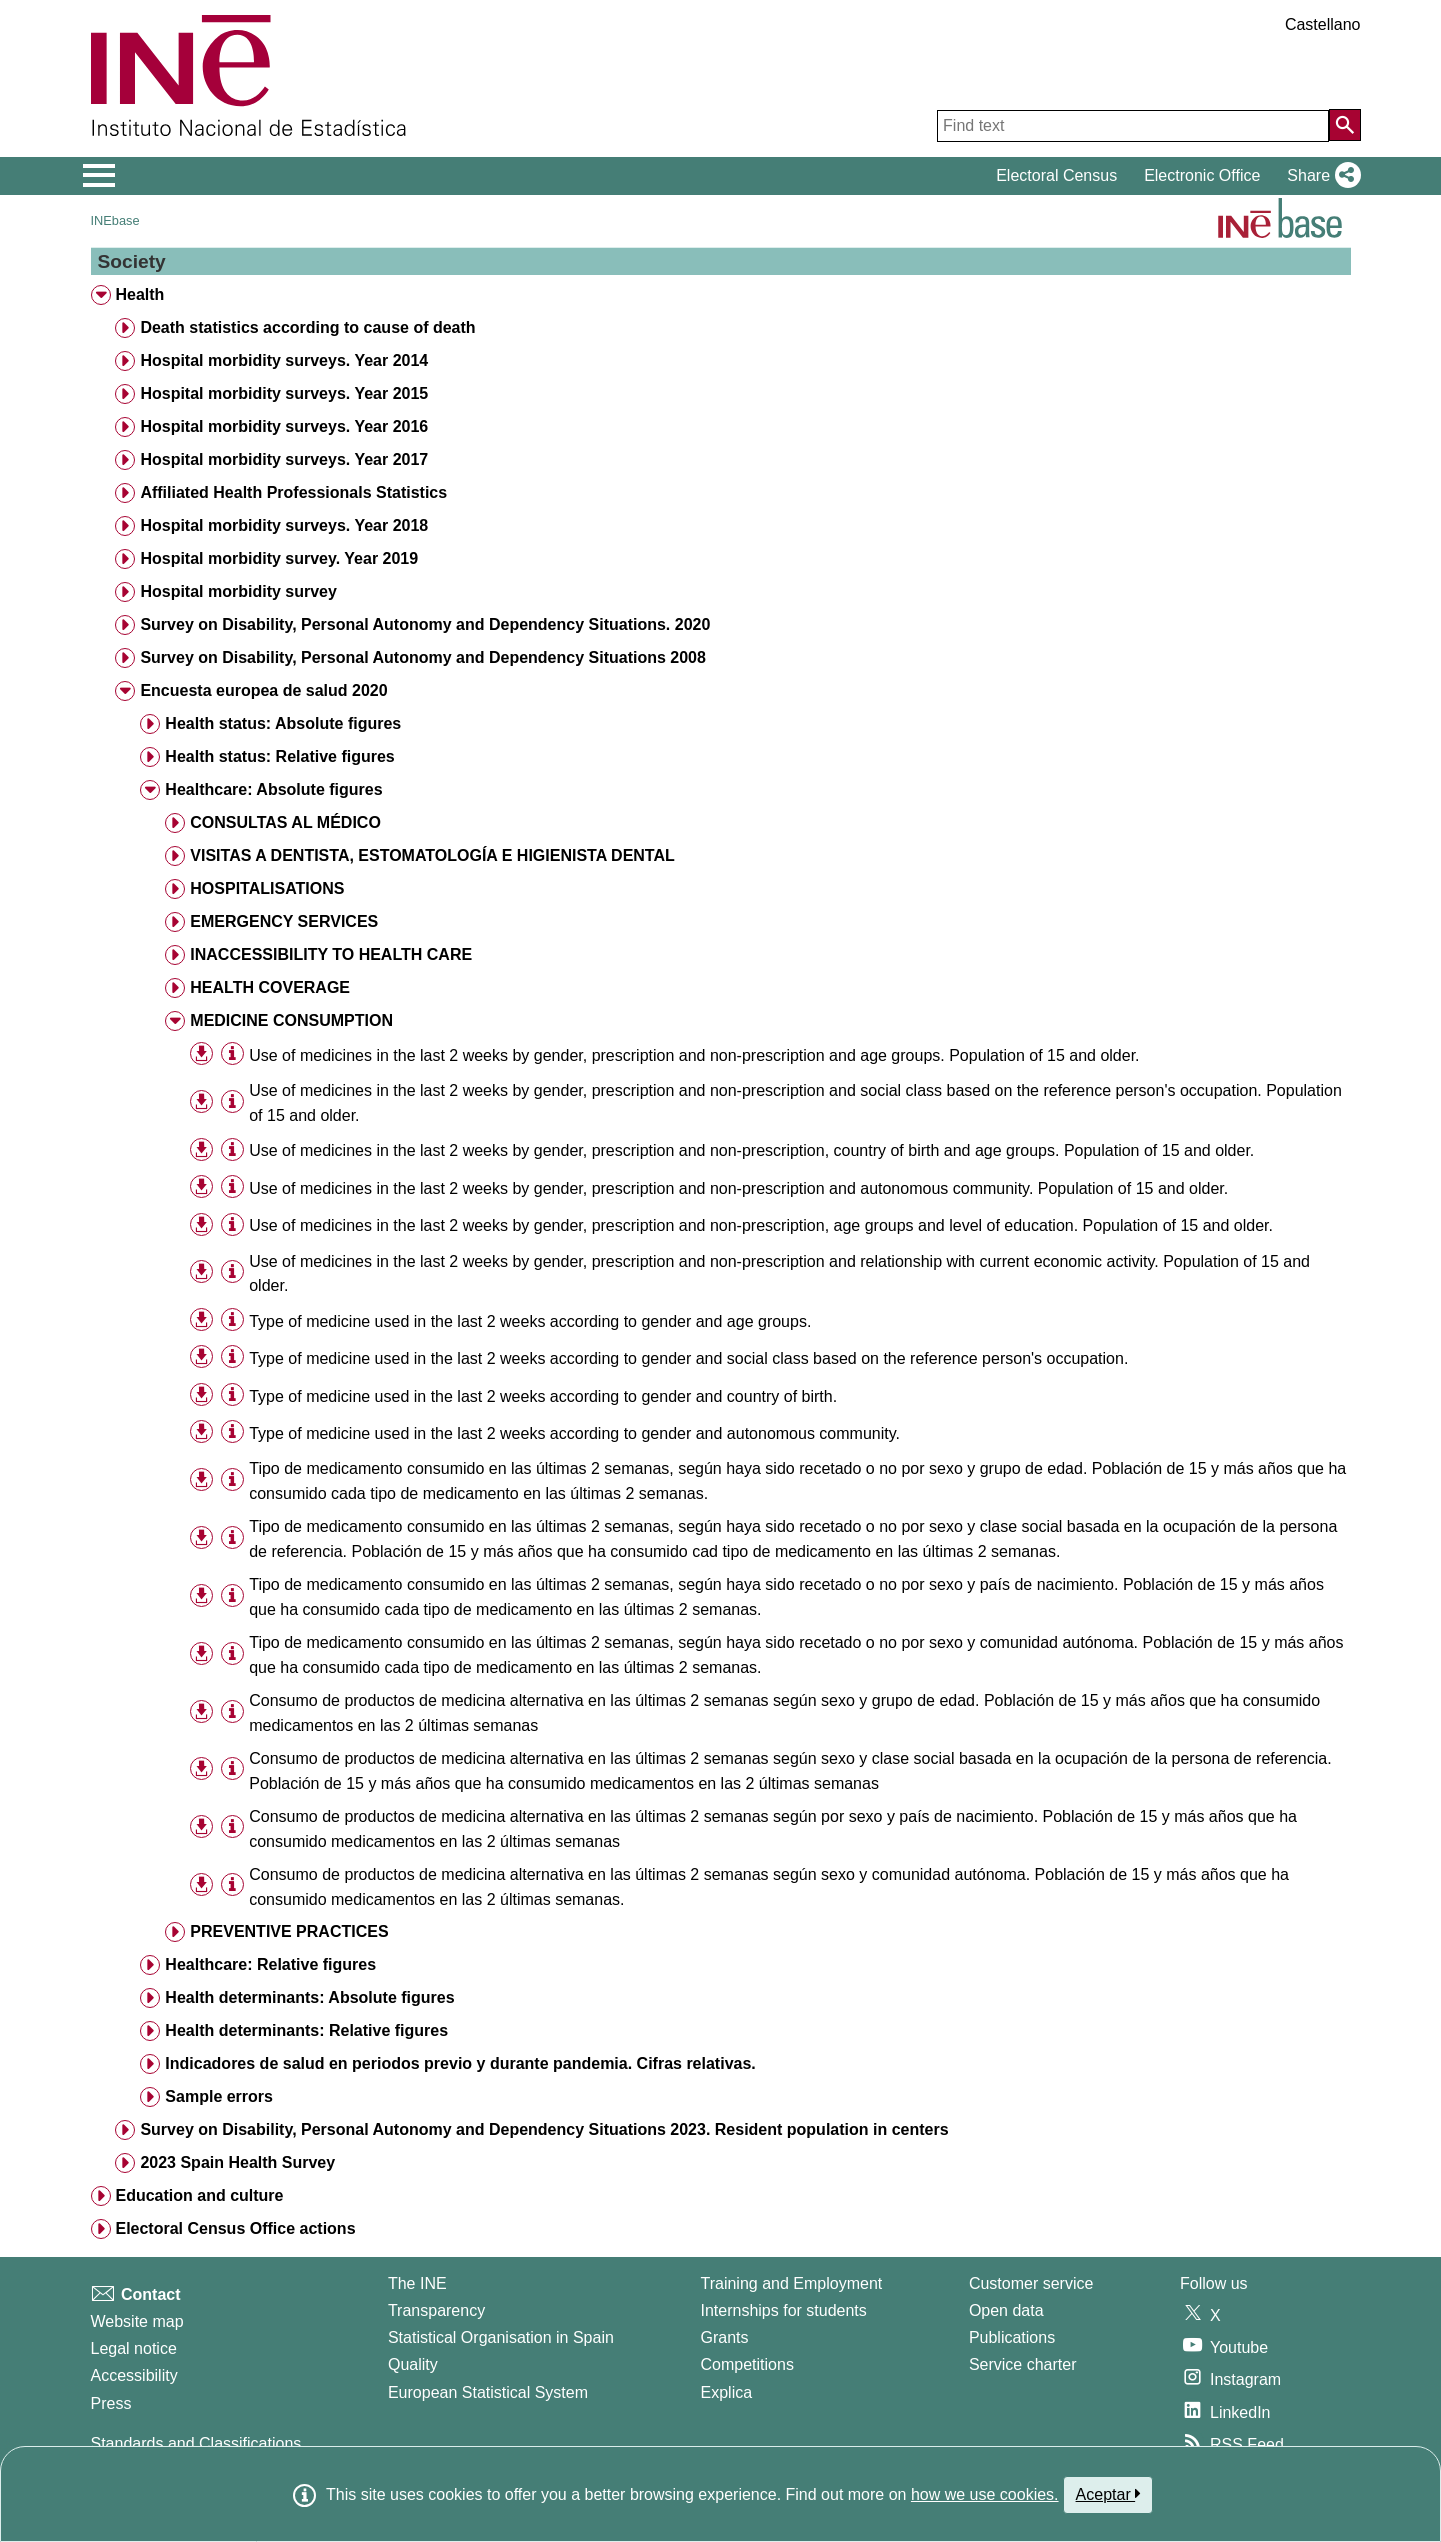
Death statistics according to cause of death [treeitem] (307, 327)
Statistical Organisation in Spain (501, 2337)
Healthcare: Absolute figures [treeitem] (273, 789)
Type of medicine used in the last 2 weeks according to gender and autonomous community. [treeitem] (574, 1433)
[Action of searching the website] (1345, 125)
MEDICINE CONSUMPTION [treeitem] (291, 1020)
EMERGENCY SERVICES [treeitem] (284, 921)
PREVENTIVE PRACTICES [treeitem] (289, 1931)
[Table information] (232, 1054)
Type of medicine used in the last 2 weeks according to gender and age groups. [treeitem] (530, 1321)
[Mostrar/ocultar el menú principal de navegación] (99, 176)
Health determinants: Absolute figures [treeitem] (309, 1997)
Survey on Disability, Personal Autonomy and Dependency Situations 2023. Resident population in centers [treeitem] (544, 2129)
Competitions (747, 2364)
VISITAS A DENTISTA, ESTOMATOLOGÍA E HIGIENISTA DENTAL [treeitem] (432, 855)
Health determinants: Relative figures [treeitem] (306, 2030)
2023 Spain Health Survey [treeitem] (237, 2162)
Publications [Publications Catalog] (1012, 2337)
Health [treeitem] (139, 294)
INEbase (115, 220)
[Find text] (1133, 126)
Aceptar (1108, 2494)
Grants (725, 2337)
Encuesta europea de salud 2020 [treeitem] (263, 690)
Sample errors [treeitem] (219, 2096)
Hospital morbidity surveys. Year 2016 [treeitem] (284, 426)
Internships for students (784, 2310)
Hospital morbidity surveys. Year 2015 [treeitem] (284, 393)
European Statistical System (488, 2392)
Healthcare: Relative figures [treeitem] (270, 1964)
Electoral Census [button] (1056, 175)
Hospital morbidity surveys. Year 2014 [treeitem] (284, 360)
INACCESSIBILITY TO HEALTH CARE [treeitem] (331, 954)
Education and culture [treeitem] (199, 2195)
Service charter (1023, 2364)
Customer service (1031, 2283)
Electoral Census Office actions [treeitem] (235, 2228)
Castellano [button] (1323, 24)
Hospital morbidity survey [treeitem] (238, 591)
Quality (413, 2364)
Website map (137, 2321)
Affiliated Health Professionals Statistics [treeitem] (293, 492)
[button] (1319, 176)
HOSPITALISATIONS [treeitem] (267, 888)
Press (111, 2403)
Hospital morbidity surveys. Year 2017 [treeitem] (284, 459)
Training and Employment (792, 2283)
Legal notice (134, 2348)
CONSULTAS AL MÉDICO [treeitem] (285, 822)
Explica (727, 2392)
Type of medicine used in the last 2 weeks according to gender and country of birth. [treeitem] (543, 1396)
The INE (417, 2283)
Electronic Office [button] (1202, 175)
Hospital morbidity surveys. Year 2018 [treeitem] (284, 525)
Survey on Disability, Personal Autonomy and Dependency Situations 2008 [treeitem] (422, 657)
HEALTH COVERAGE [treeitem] (270, 987)
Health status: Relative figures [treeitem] (279, 756)
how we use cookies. (985, 2494)
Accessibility (134, 2375)
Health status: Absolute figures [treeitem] (283, 723)
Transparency (436, 2310)
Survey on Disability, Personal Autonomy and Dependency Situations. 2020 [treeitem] (425, 624)
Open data (1006, 2310)
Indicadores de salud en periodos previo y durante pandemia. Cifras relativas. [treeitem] (460, 2063)
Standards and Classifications (196, 2443)
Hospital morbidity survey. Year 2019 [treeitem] (279, 558)
